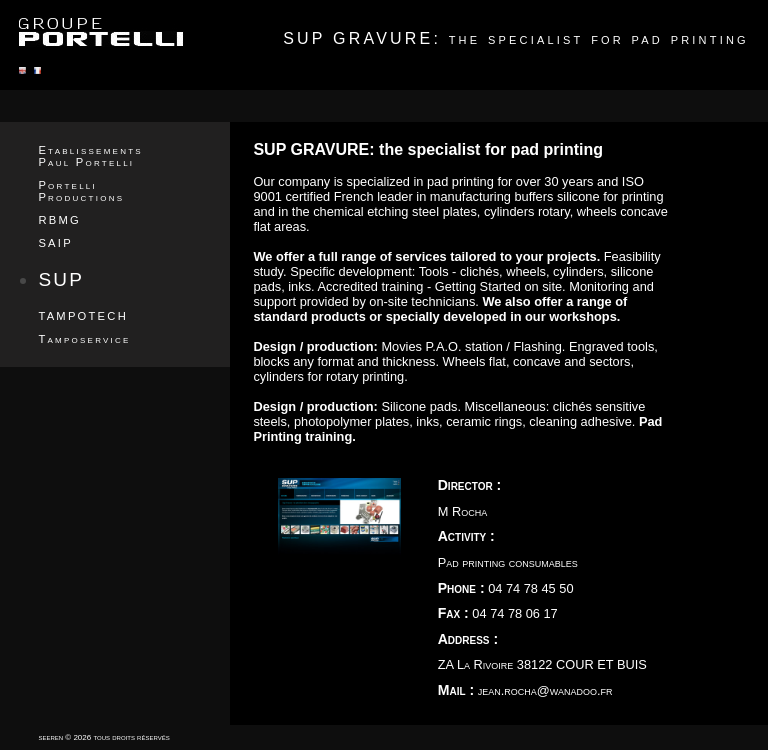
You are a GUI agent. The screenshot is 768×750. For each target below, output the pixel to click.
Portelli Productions (81, 191)
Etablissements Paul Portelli (90, 156)
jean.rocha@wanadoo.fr (545, 690)
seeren (50, 737)
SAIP (55, 243)
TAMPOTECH (83, 316)
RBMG (59, 220)
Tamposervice (84, 339)
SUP (61, 279)
